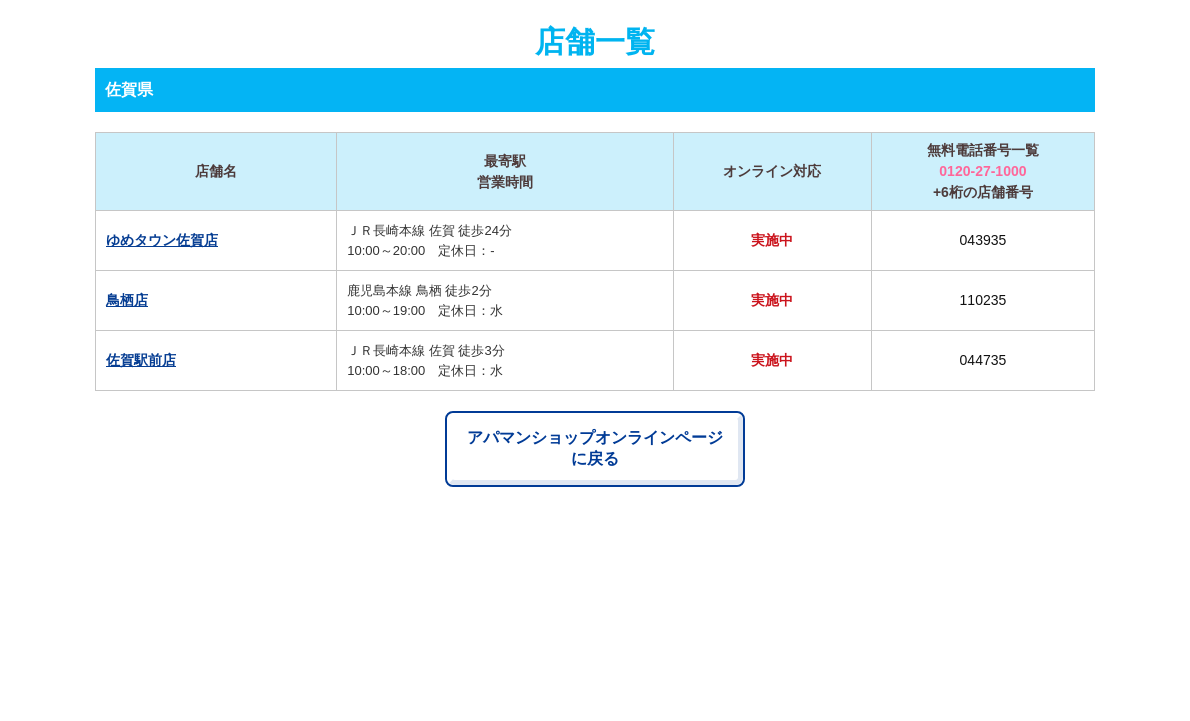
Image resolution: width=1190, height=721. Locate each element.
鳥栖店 (127, 300)
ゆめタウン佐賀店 (162, 240)
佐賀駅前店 (141, 360)
